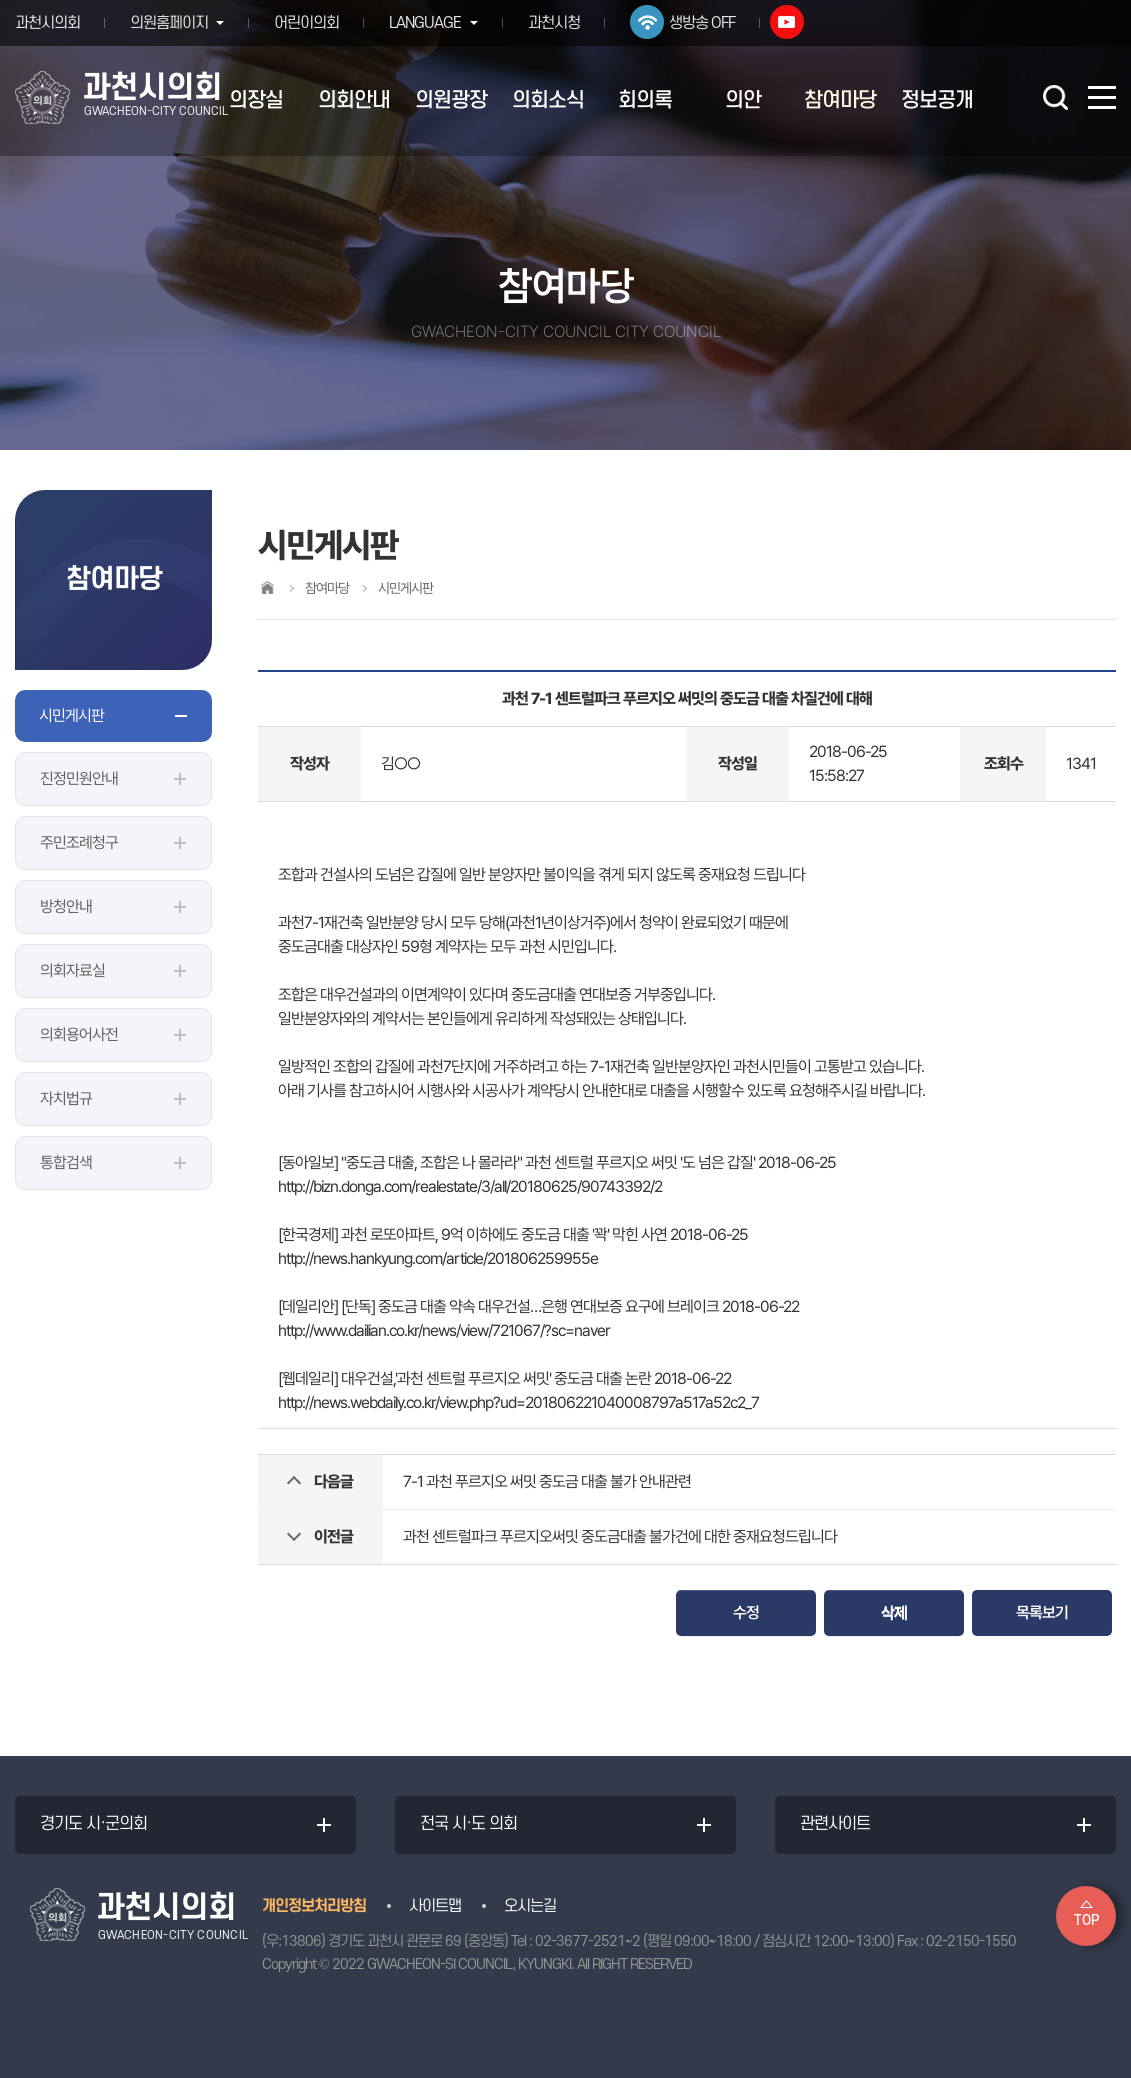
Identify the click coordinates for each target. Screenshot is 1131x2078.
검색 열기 (1055, 97)
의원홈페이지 (169, 23)
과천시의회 (47, 23)
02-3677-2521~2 (587, 1941)
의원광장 (451, 100)
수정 (746, 1612)
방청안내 (66, 906)
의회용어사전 (79, 1034)
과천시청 (559, 23)
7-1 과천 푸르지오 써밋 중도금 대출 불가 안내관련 (547, 1481)
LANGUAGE (428, 23)
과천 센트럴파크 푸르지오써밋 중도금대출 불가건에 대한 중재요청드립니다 (620, 1536)
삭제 (894, 1612)
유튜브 (792, 22)
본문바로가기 (0, 0)
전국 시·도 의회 (468, 1825)
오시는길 (530, 1906)
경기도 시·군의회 (93, 1825)
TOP (1086, 1920)
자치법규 (66, 1098)
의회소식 (548, 100)
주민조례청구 (79, 842)
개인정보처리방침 (314, 1906)
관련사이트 (835, 1825)
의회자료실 (72, 970)
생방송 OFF (707, 23)
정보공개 (937, 100)
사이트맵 (435, 1906)
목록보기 (1042, 1612)
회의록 (645, 100)
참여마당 (840, 100)
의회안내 (354, 100)
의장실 (256, 100)
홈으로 (267, 587)
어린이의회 (309, 23)
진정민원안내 (79, 778)
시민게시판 (71, 715)
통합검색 (66, 1162)
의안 (743, 100)
